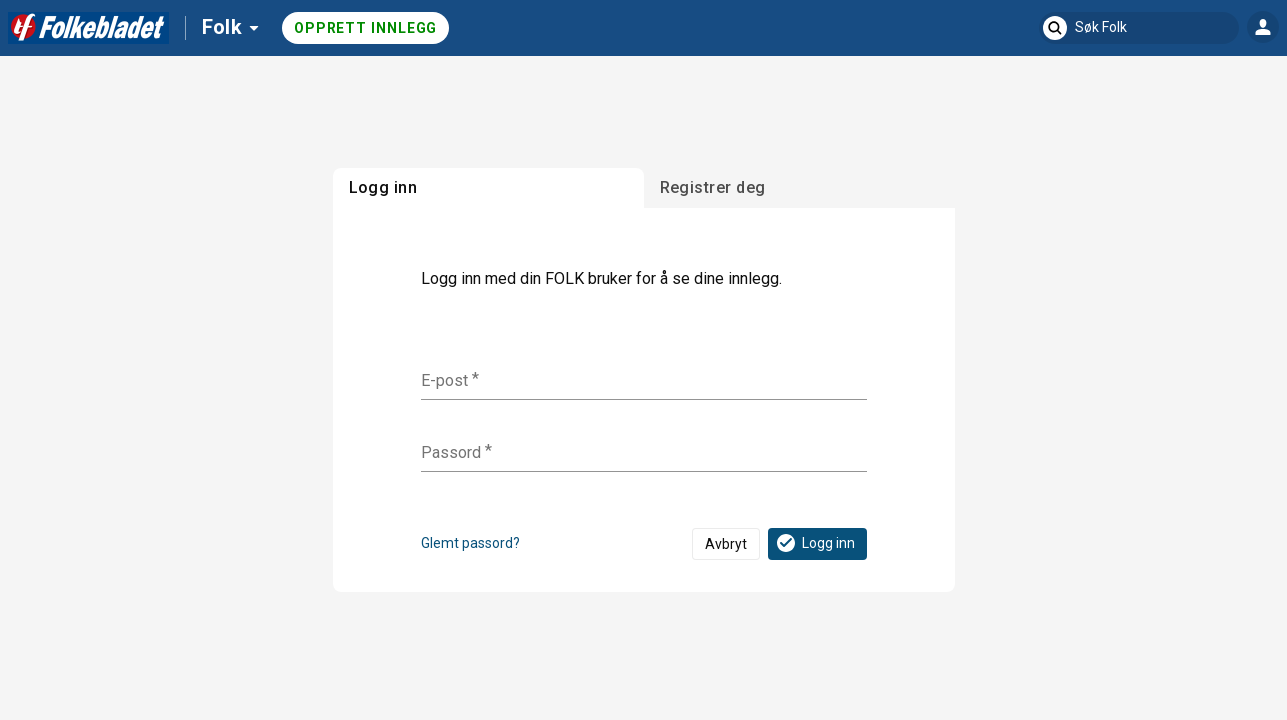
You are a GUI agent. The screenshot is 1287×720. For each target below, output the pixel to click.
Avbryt (726, 544)
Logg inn (814, 543)
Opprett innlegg (366, 28)
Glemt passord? (470, 543)
